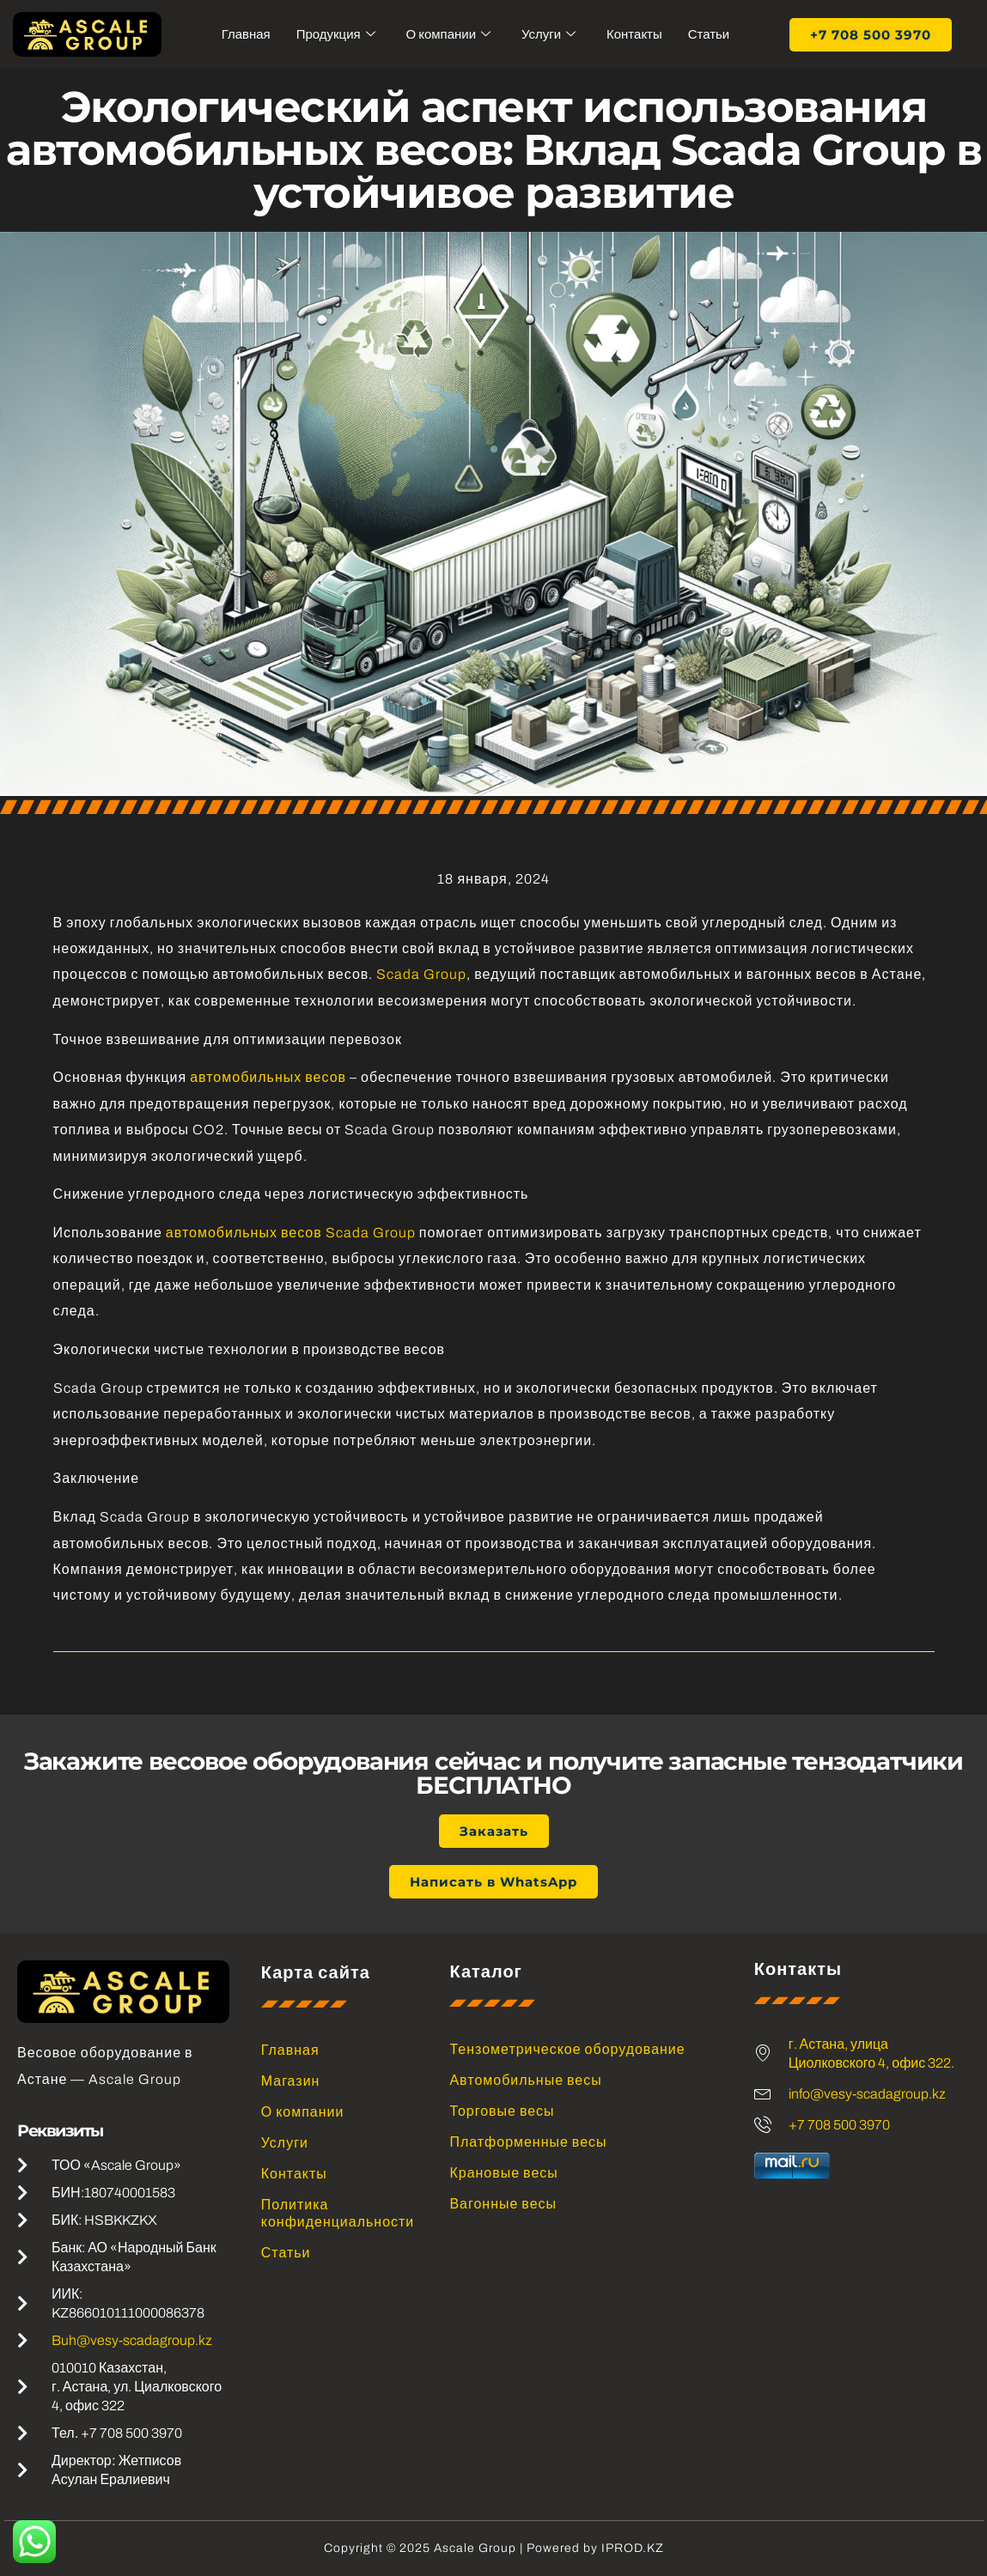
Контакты (634, 34)
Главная (245, 34)
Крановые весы (503, 2173)
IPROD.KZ (632, 2548)
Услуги (548, 34)
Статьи (709, 34)
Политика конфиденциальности (336, 2213)
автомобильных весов (268, 1077)
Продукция (335, 34)
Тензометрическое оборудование (567, 2049)
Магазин (290, 2081)
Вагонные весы (503, 2203)
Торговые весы (501, 2111)
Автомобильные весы (525, 2080)
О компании (447, 34)
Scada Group (421, 974)
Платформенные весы (527, 2142)
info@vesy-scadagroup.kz (867, 2094)
